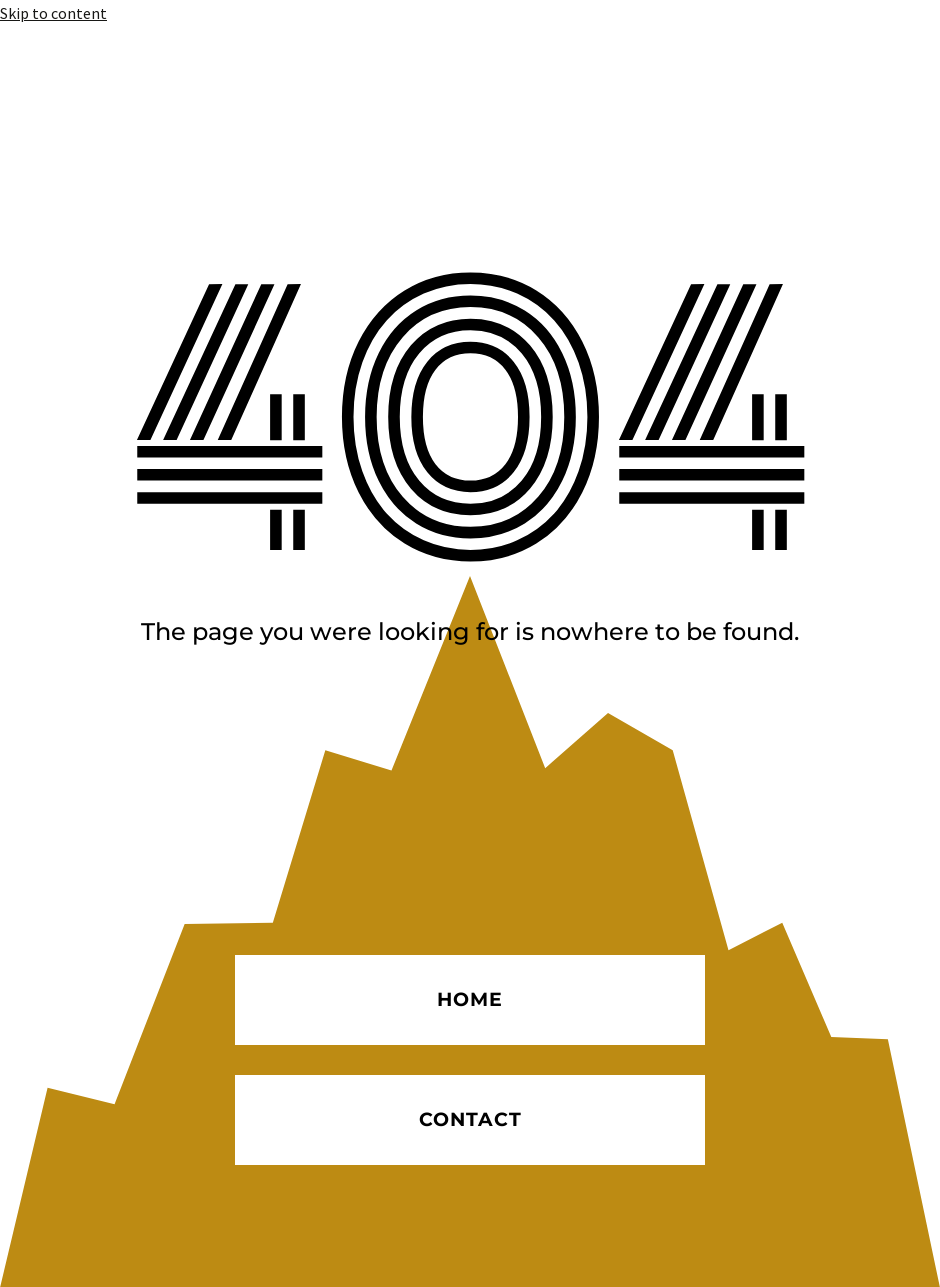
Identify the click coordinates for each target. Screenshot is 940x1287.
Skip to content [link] (53, 13)
